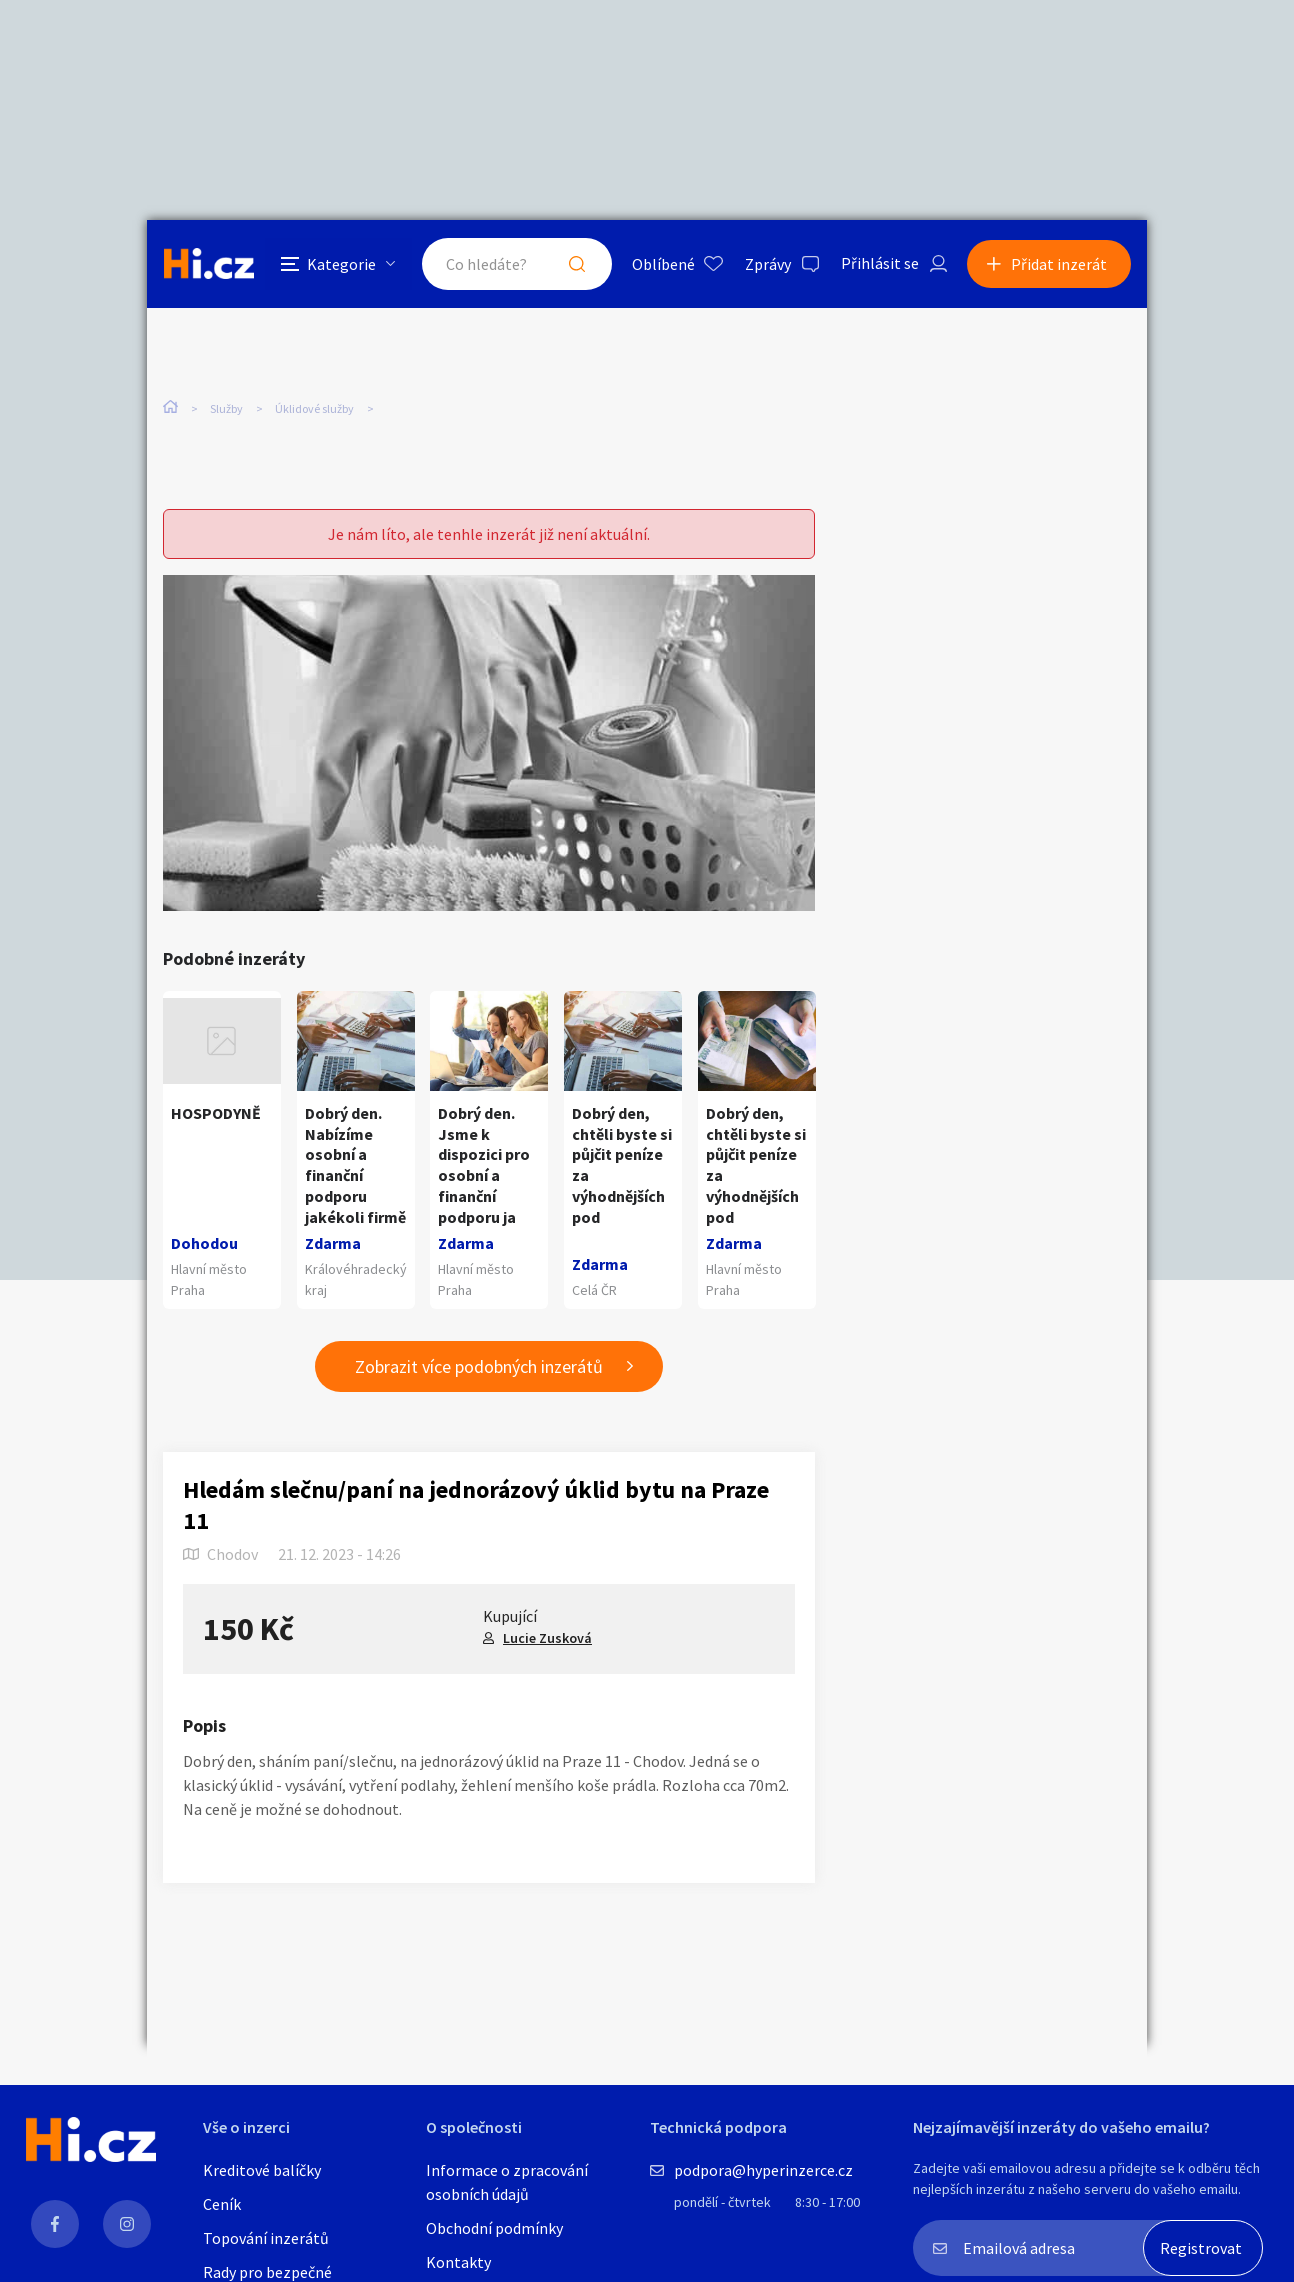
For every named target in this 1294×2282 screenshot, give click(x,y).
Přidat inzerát (1059, 264)
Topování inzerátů (266, 2238)
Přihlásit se (878, 264)
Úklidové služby (314, 408)
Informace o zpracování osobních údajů (507, 2182)
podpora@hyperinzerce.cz (763, 2170)
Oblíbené (661, 264)
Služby (226, 408)
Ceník (222, 2204)
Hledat (575, 264)
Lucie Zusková (547, 1638)
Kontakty (458, 2262)
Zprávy (766, 264)
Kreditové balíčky (262, 2170)
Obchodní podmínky (494, 2228)
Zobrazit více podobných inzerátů (479, 1366)
